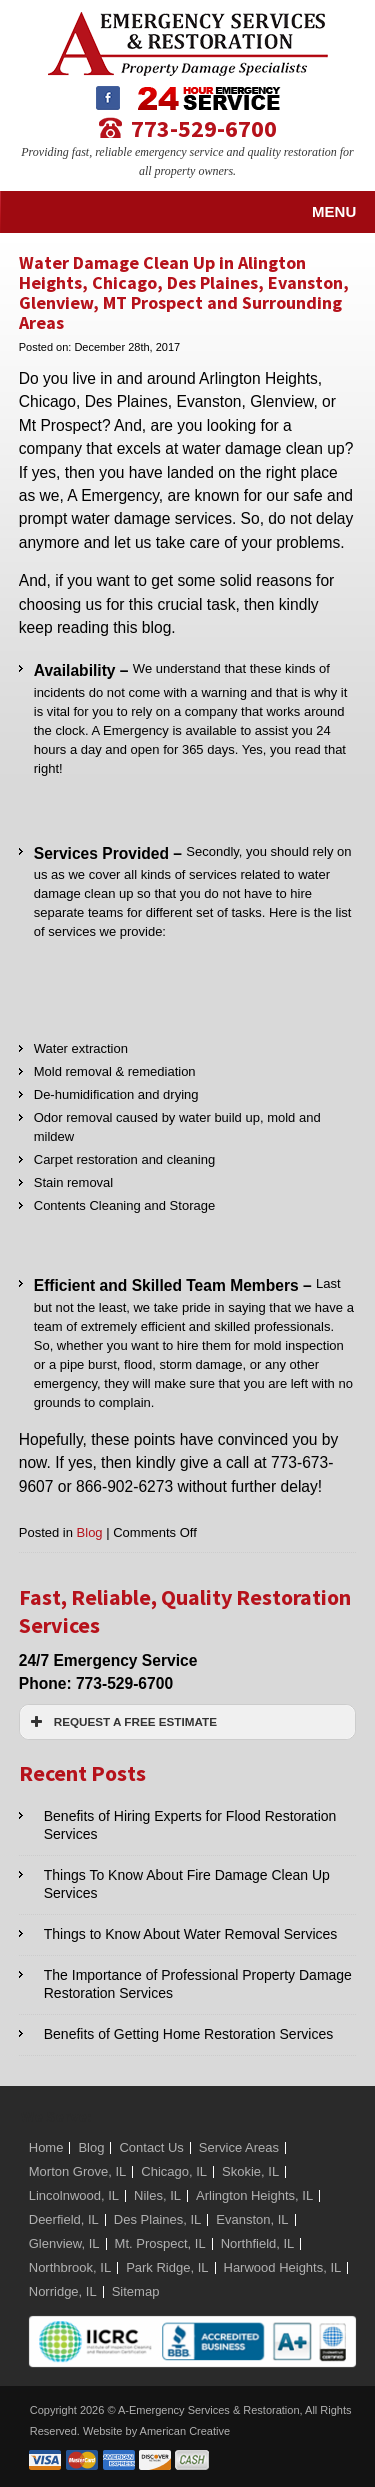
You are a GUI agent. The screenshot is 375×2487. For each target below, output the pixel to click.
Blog (90, 1532)
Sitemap (136, 2291)
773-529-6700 (204, 127)
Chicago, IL (174, 2171)
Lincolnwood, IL (74, 2195)
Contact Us (151, 2147)
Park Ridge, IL (167, 2267)
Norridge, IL (63, 2291)
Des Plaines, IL (157, 2219)
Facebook (108, 98)
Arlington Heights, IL (254, 2195)
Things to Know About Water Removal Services (191, 1934)
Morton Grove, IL (78, 2171)
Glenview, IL (64, 2243)
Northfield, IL (258, 2243)
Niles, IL (157, 2195)
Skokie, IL (250, 2171)
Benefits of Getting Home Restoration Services (188, 2034)
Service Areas (239, 2147)
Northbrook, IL (70, 2267)
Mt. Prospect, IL (160, 2243)
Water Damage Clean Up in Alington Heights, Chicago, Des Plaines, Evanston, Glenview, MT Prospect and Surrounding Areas (184, 292)
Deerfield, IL (64, 2219)
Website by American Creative (156, 2431)
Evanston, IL (252, 2219)
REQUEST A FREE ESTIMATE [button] (122, 1722)
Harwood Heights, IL (283, 2267)
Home (46, 2147)
